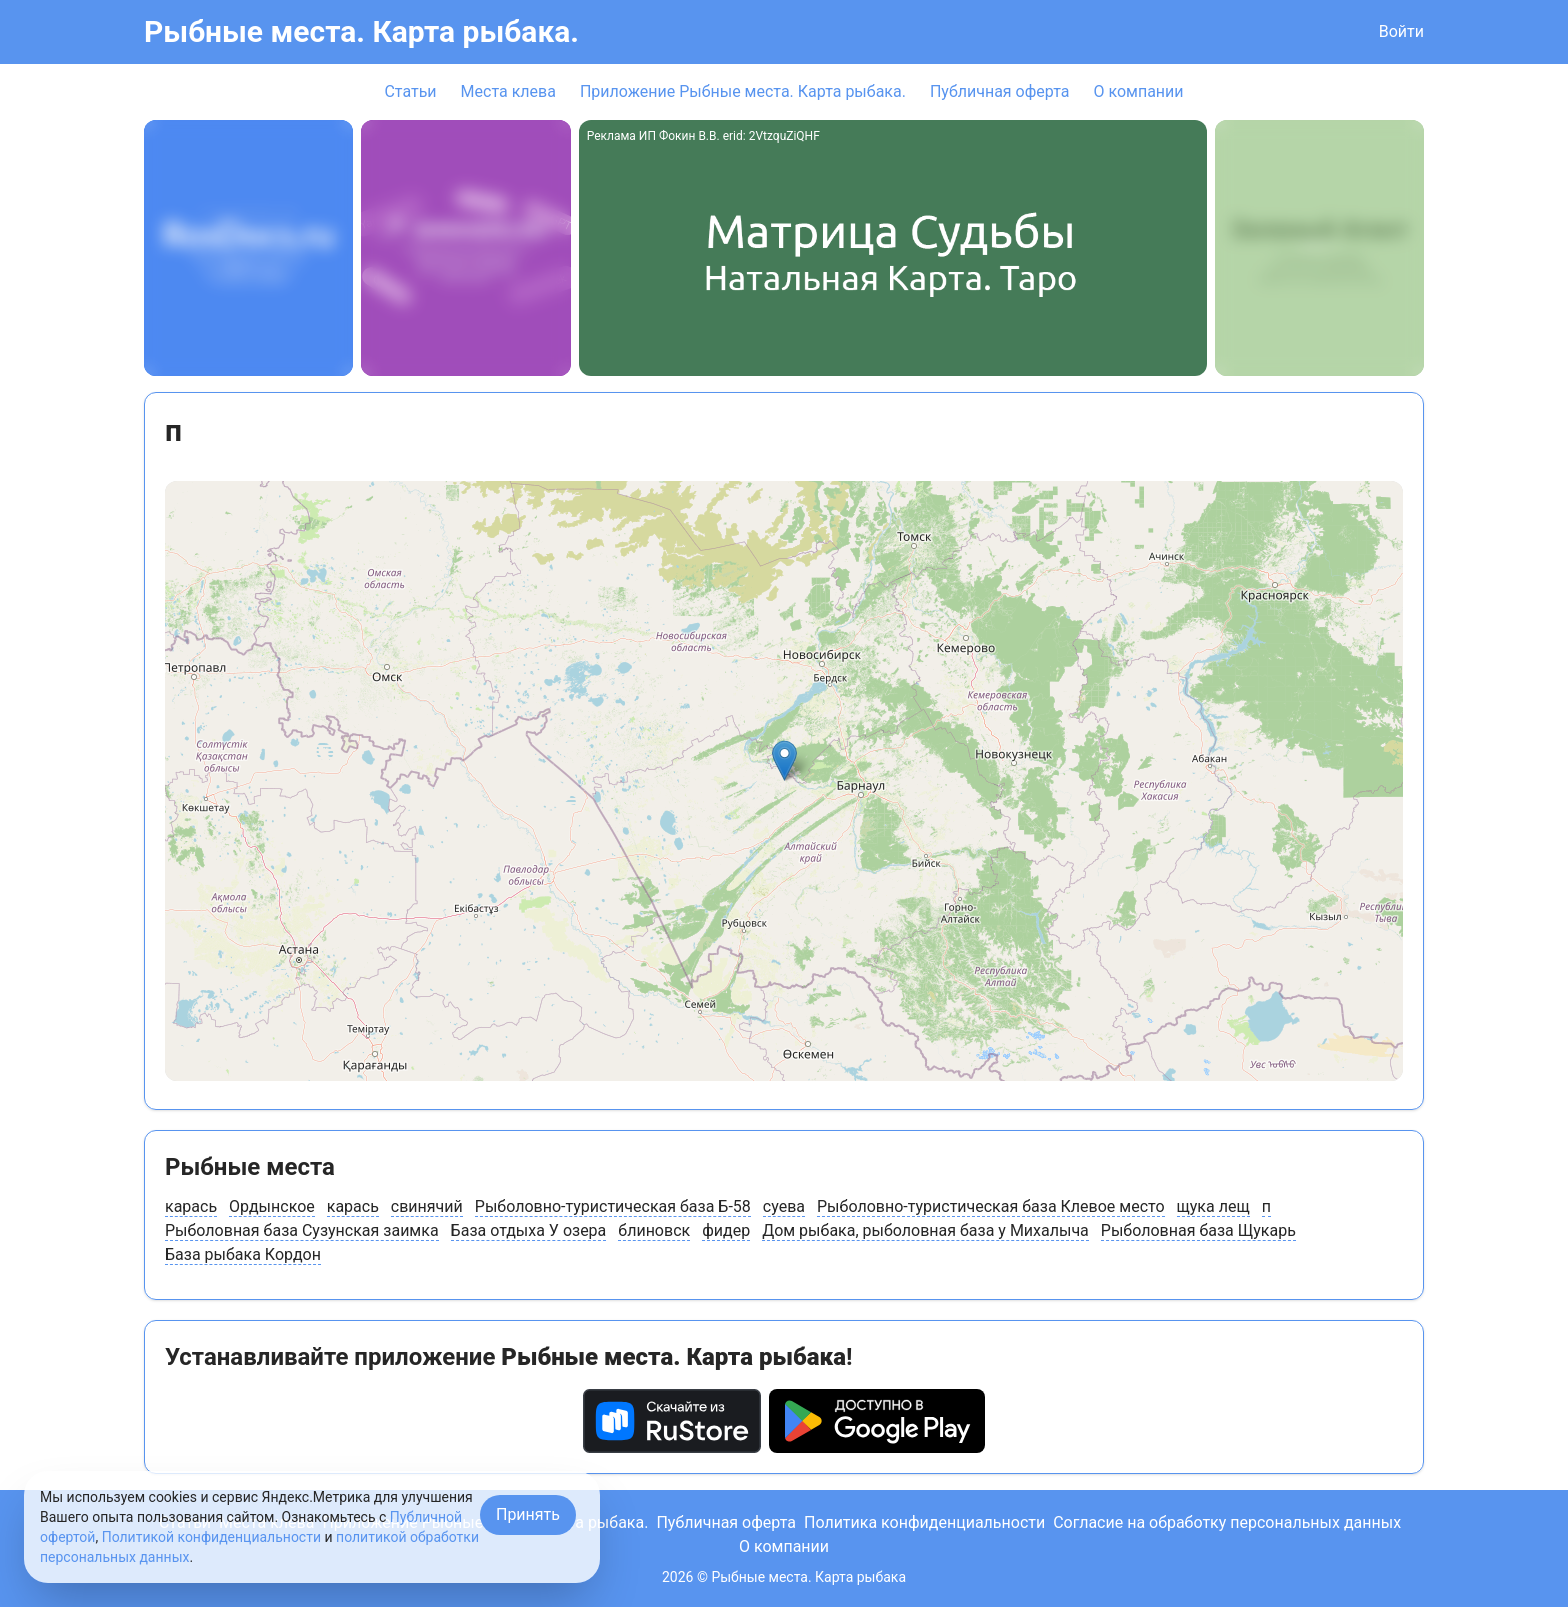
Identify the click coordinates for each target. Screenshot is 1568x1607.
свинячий (427, 1206)
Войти (1401, 31)
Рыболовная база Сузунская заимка (302, 1230)
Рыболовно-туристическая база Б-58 (613, 1206)
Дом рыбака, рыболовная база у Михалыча (925, 1230)
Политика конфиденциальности (924, 1522)
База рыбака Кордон (243, 1254)
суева (784, 1206)
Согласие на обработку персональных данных (1227, 1522)
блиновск (654, 1230)
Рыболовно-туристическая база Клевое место (991, 1206)
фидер (726, 1230)
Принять (528, 1514)
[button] (784, 760)
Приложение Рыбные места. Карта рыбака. (743, 91)
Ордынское (272, 1206)
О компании (1138, 91)
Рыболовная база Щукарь (1198, 1230)
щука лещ (1213, 1206)
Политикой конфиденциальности (211, 1537)
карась (191, 1206)
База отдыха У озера (529, 1230)
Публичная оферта (1000, 91)
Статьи (410, 91)
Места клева (508, 91)
